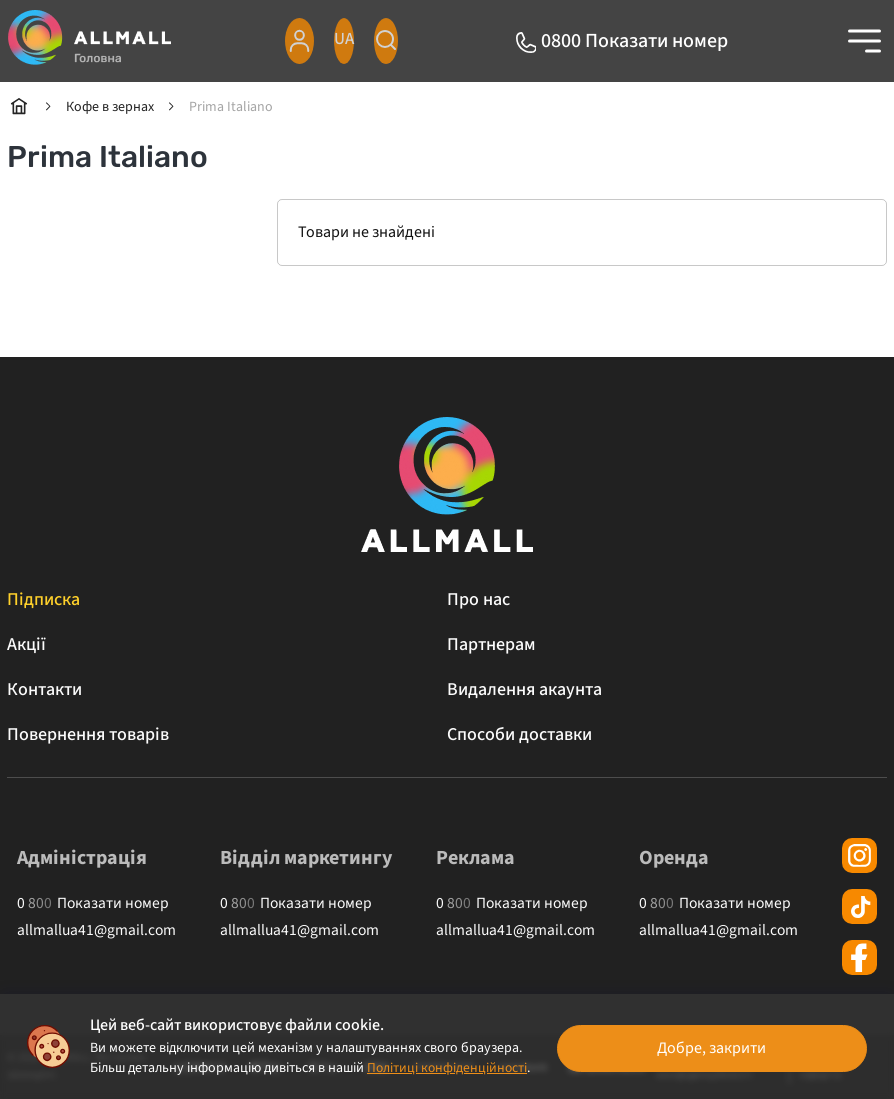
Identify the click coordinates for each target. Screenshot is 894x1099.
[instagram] (859, 855)
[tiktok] (859, 906)
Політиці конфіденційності (351, 1068)
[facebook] (859, 957)
